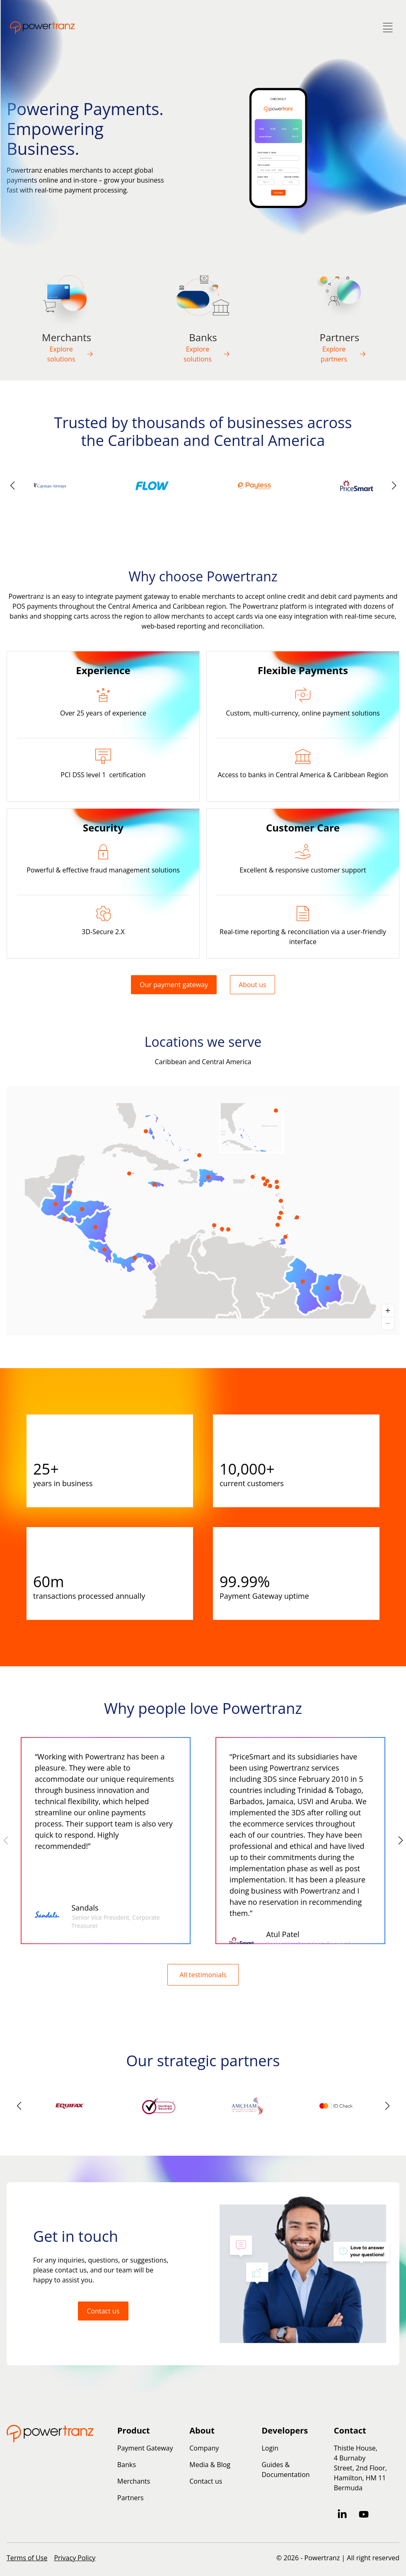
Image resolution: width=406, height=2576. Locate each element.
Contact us (103, 2311)
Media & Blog (209, 2464)
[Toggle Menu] (388, 27)
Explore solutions (70, 354)
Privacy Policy (74, 2557)
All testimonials (202, 1974)
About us (252, 984)
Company (204, 2448)
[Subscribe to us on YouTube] (363, 2514)
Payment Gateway (145, 2448)
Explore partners (343, 354)
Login (270, 2448)
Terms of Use (27, 2557)
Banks (126, 2464)
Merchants (133, 2481)
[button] (393, 486)
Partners (130, 2497)
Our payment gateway (174, 984)
